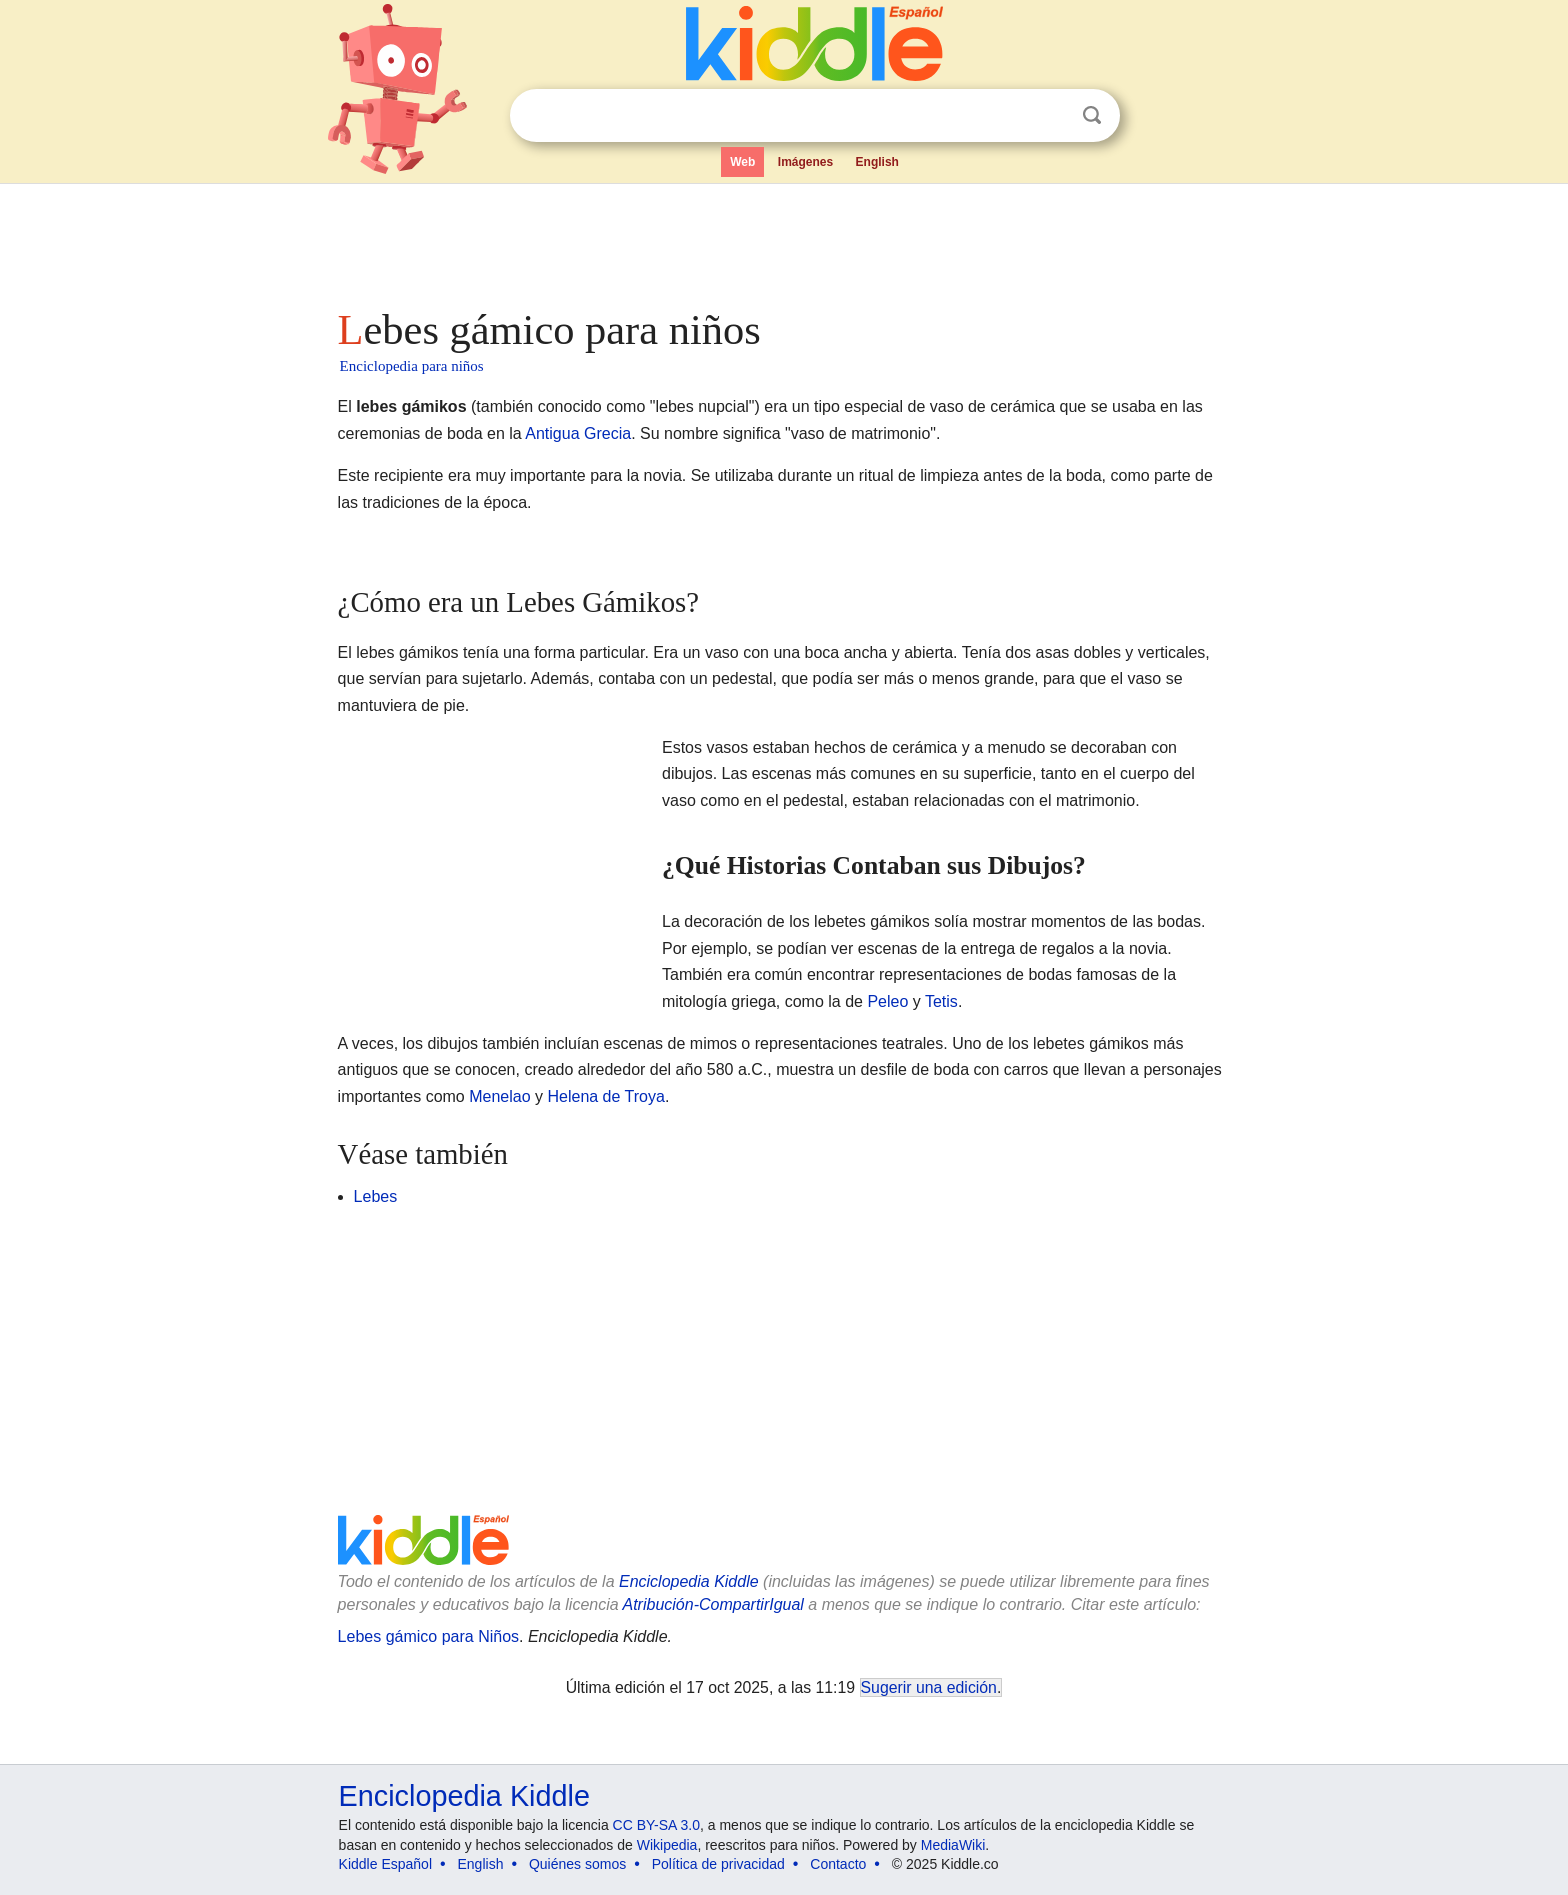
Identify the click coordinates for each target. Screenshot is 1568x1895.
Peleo (887, 1001)
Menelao (499, 1096)
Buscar (1092, 115)
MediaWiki (953, 1845)
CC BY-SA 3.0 (656, 1825)
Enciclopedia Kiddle (689, 1581)
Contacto (838, 1864)
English (877, 162)
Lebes (376, 1196)
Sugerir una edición (929, 1687)
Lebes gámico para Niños (428, 1636)
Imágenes (805, 162)
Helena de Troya (605, 1096)
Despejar (1051, 116)
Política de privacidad (718, 1864)
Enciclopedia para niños (412, 366)
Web (742, 162)
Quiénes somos (577, 1864)
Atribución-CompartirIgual (713, 1604)
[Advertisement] (783, 240)
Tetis (941, 1001)
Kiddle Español (385, 1864)
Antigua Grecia (578, 433)
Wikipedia (667, 1845)
